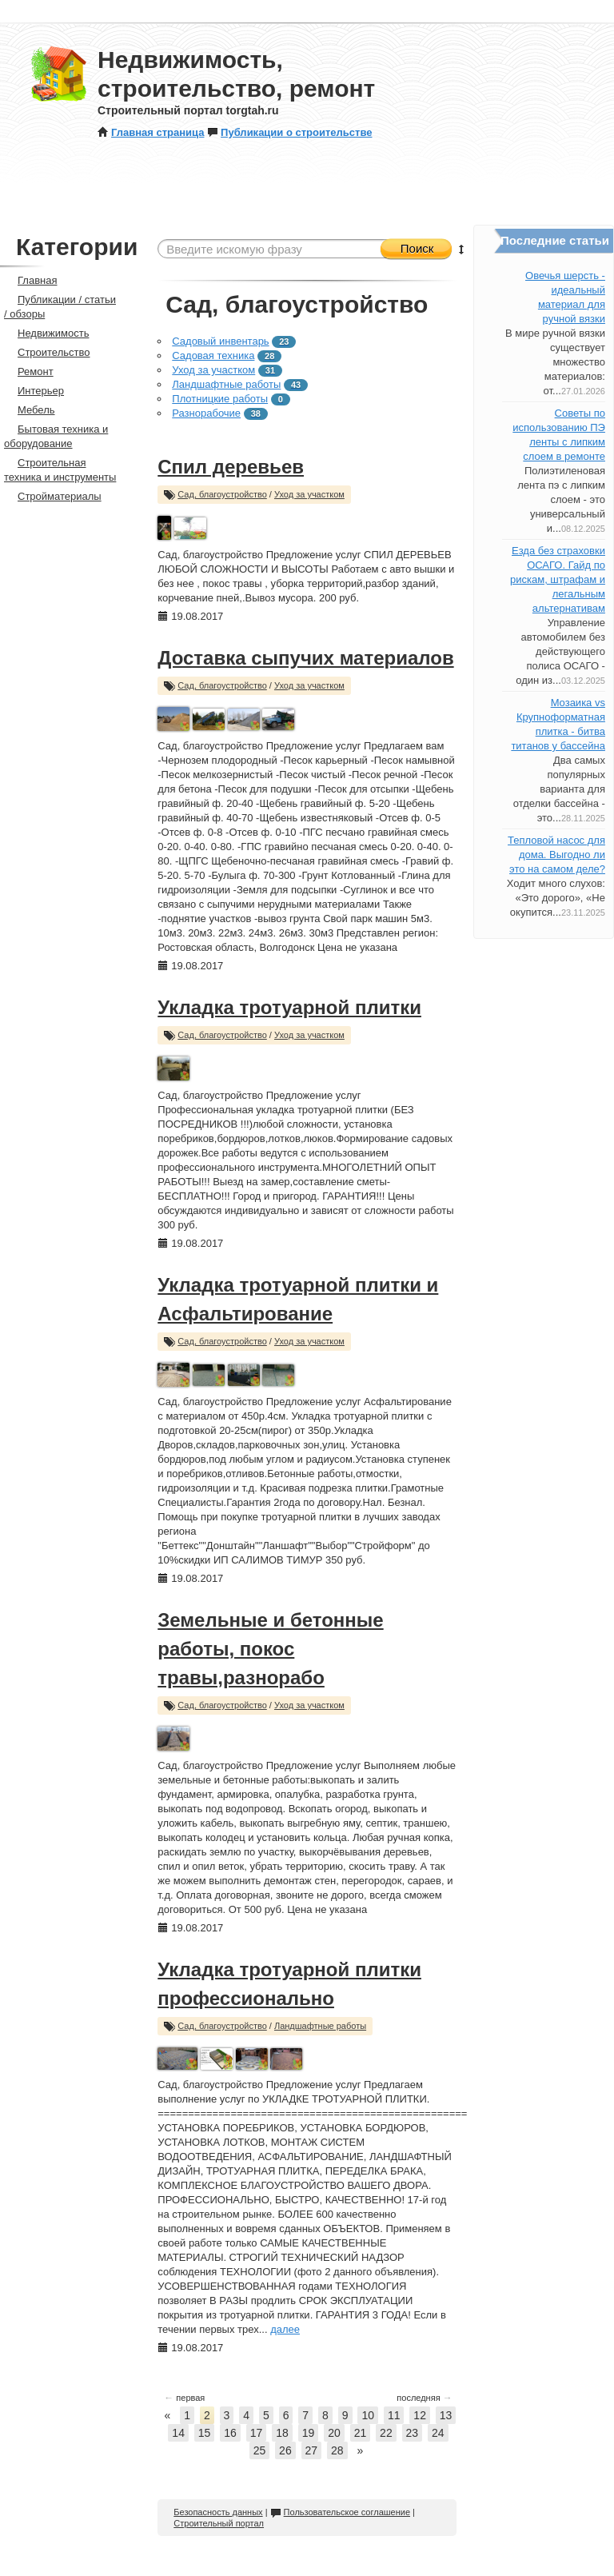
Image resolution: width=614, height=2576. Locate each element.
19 (308, 2432)
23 (412, 2432)
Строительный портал (218, 2523)
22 (386, 2432)
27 (311, 2450)
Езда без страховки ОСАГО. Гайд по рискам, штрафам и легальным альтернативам (557, 579)
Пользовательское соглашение (340, 2512)
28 (337, 2450)
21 (360, 2432)
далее (285, 2329)
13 (446, 2415)
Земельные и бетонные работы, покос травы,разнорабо (270, 1648)
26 (285, 2450)
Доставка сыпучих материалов (305, 658)
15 (204, 2432)
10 (367, 2415)
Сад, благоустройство (222, 494)
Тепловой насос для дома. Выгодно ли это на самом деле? (556, 854)
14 (178, 2432)
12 (419, 2415)
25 (259, 2450)
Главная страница (151, 132)
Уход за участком (213, 370)
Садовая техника (213, 355)
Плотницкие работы (220, 399)
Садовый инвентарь (220, 341)
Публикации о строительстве (289, 132)
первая (184, 2397)
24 (438, 2432)
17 (256, 2432)
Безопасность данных (217, 2512)
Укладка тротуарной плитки (289, 1007)
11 (394, 2415)
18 (282, 2432)
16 (230, 2432)
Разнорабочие (206, 413)
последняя (424, 2397)
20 (334, 2432)
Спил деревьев (230, 466)
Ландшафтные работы (226, 384)
